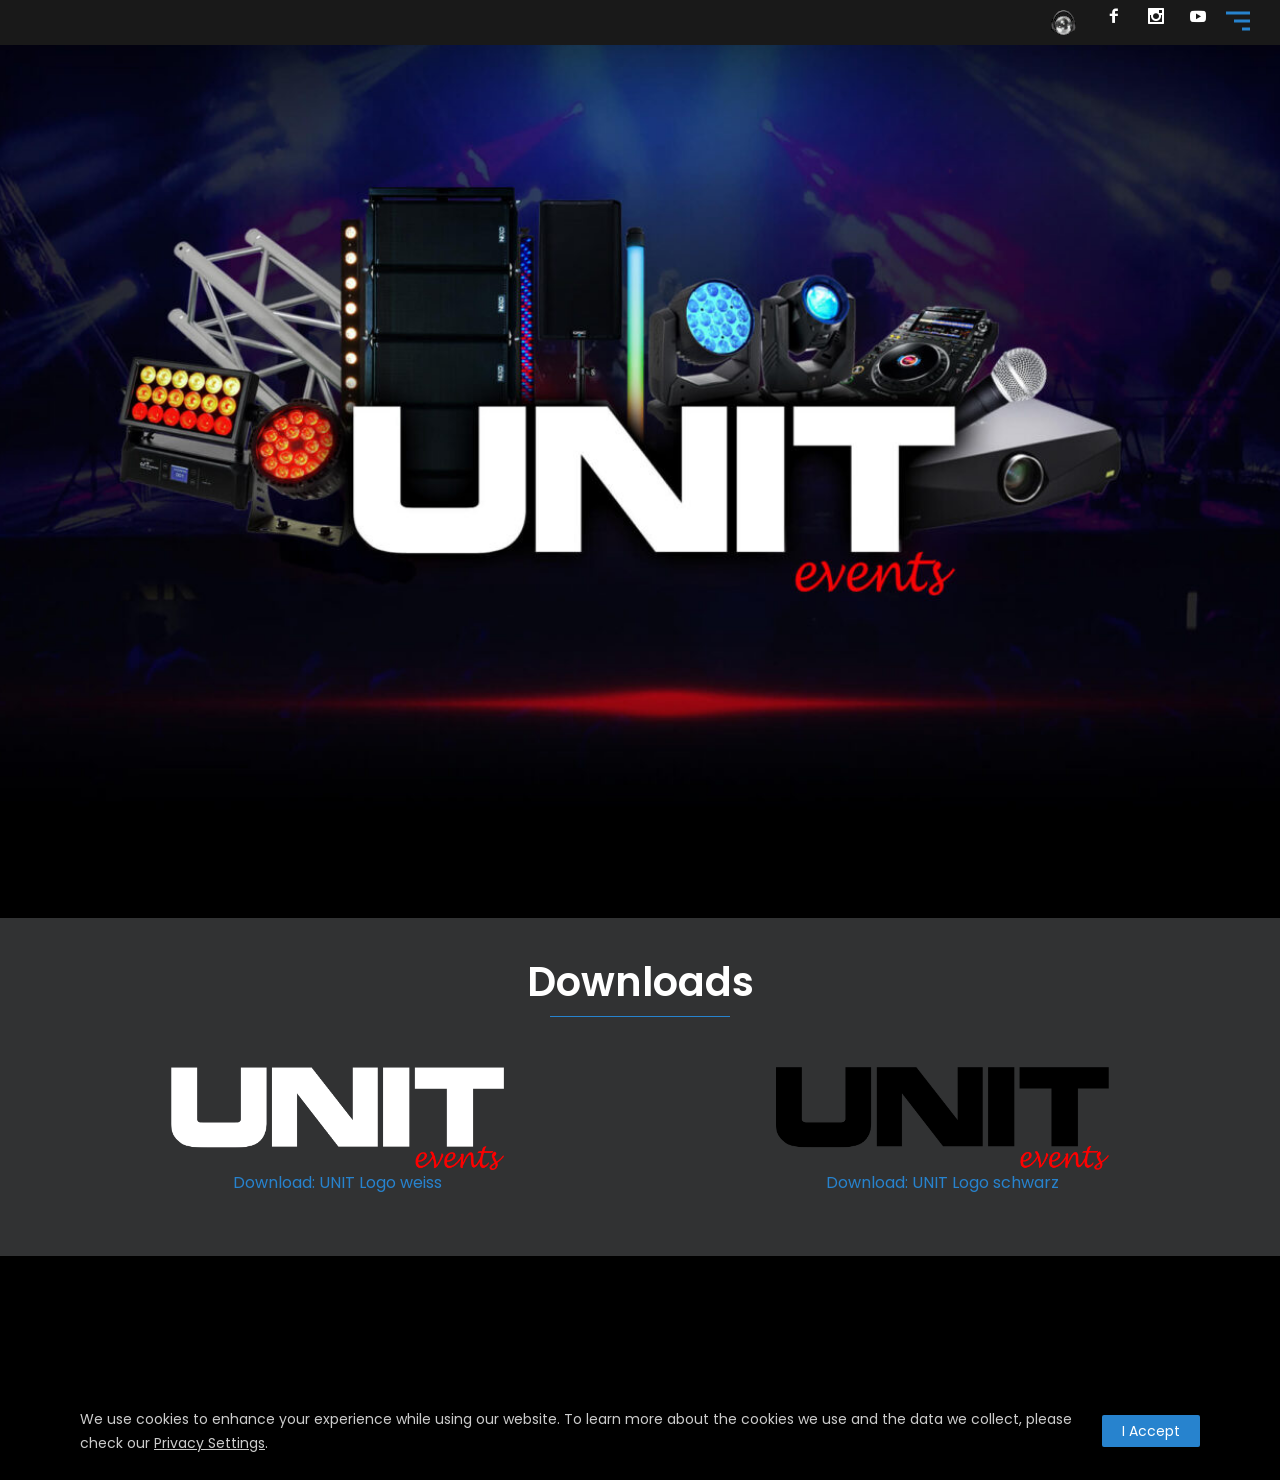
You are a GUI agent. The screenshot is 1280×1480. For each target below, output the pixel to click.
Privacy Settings (209, 1443)
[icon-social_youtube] (1198, 19)
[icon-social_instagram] (1161, 19)
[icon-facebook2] (1119, 19)
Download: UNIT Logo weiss (337, 1182)
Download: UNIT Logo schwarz (942, 1182)
